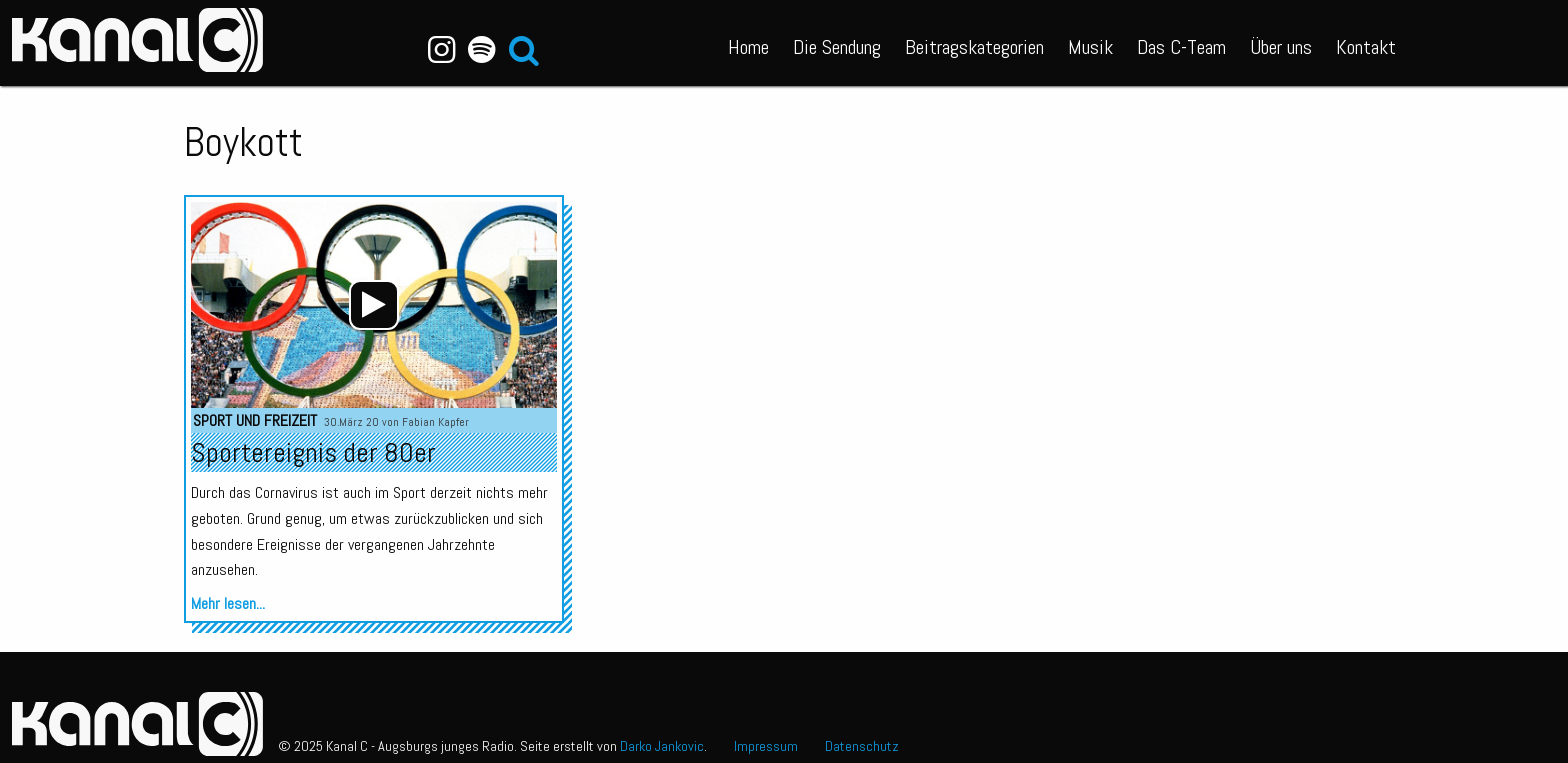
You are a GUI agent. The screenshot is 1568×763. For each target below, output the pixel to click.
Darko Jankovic (662, 746)
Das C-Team (1181, 47)
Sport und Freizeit (255, 420)
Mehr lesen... (228, 603)
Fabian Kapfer (435, 422)
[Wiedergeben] (374, 305)
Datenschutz (862, 746)
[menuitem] (748, 43)
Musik (1090, 47)
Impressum (766, 746)
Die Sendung (837, 47)
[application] (374, 305)
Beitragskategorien (974, 47)
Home (748, 47)
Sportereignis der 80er (313, 452)
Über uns (1281, 47)
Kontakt (1366, 47)
